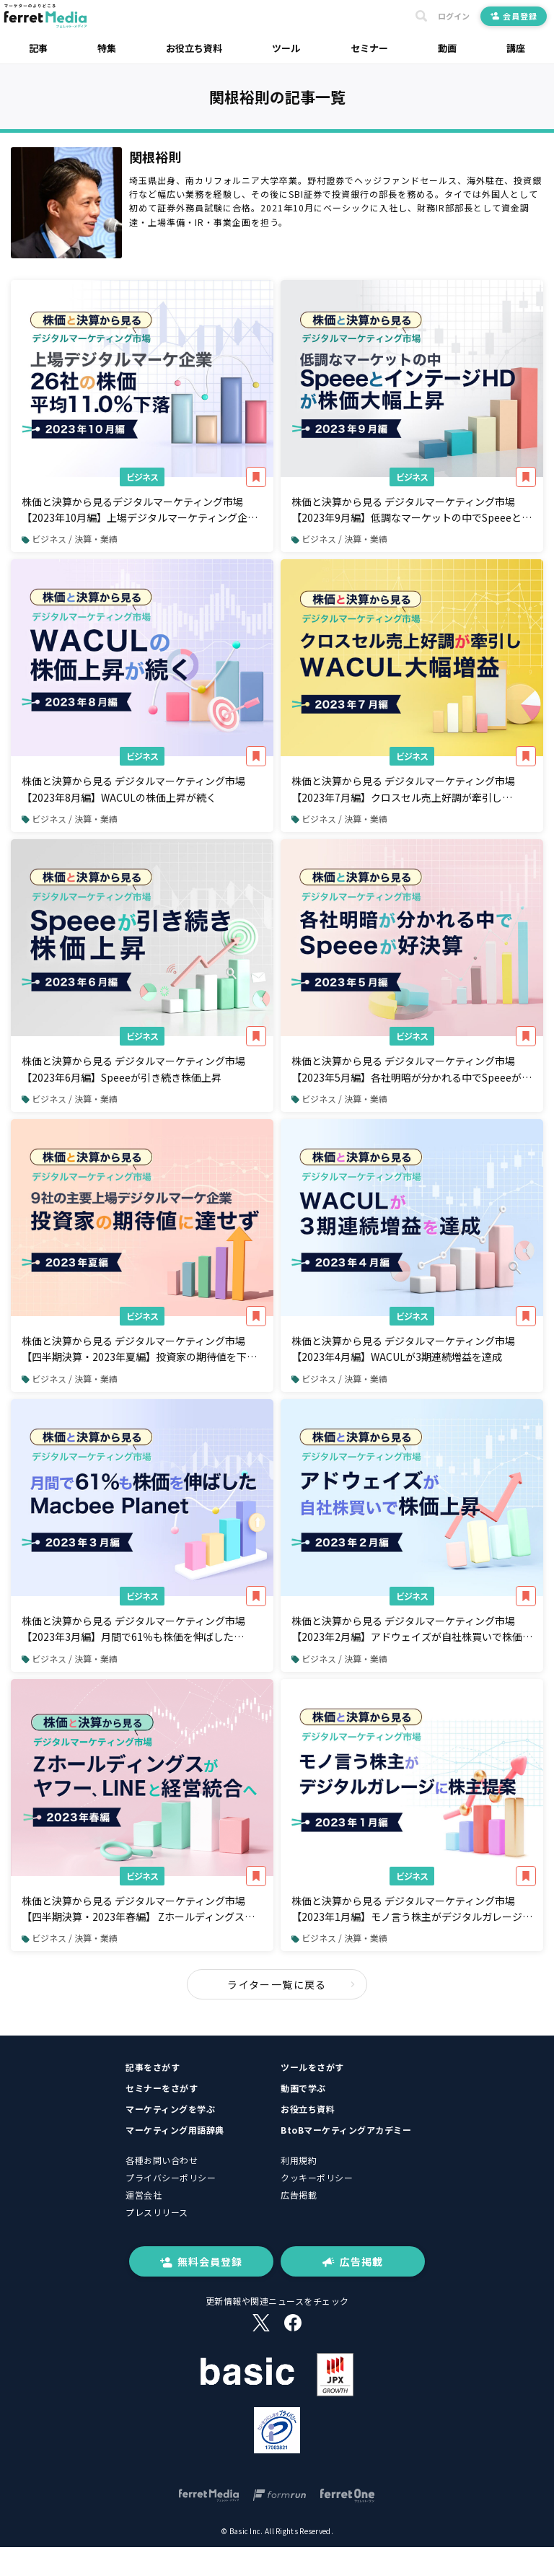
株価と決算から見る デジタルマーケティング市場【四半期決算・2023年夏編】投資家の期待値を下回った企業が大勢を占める (139, 1349)
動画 (447, 48)
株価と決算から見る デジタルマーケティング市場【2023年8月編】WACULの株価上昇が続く (133, 789)
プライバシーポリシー (171, 2177)
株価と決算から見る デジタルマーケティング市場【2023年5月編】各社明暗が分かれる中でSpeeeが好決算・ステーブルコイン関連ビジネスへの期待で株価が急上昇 (411, 1069)
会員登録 (514, 16)
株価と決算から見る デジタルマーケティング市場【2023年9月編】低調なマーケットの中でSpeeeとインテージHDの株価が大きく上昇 (411, 510)
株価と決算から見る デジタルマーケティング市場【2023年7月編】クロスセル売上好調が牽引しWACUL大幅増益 (403, 789)
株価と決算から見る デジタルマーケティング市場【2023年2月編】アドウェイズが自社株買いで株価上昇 (411, 1629)
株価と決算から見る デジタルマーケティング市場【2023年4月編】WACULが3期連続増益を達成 (403, 1348)
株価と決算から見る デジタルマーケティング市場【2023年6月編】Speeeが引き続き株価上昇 (133, 1068)
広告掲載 (299, 2195)
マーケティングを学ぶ (170, 2109)
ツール (286, 48)
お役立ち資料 (194, 48)
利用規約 (299, 2160)
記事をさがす (153, 2067)
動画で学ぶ (303, 2088)
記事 (38, 48)
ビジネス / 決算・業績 (70, 539)
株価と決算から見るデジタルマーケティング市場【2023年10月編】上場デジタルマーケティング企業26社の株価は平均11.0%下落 (140, 510)
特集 (106, 48)
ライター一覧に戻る (291, 1984)
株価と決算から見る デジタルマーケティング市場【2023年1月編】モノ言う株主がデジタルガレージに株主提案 (411, 1909)
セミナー (369, 48)
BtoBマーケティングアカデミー (346, 2130)
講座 (515, 48)
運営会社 (144, 2195)
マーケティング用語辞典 (175, 2130)
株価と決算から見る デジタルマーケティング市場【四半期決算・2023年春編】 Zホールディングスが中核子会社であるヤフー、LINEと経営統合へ (138, 1909)
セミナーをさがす (162, 2088)
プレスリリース (157, 2212)
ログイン (454, 16)
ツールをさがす (312, 2067)
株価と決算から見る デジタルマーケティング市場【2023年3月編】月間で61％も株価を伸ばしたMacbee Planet (133, 1629)
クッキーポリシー (317, 2177)
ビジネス (142, 476)
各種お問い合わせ (162, 2160)
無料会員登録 (201, 2261)
